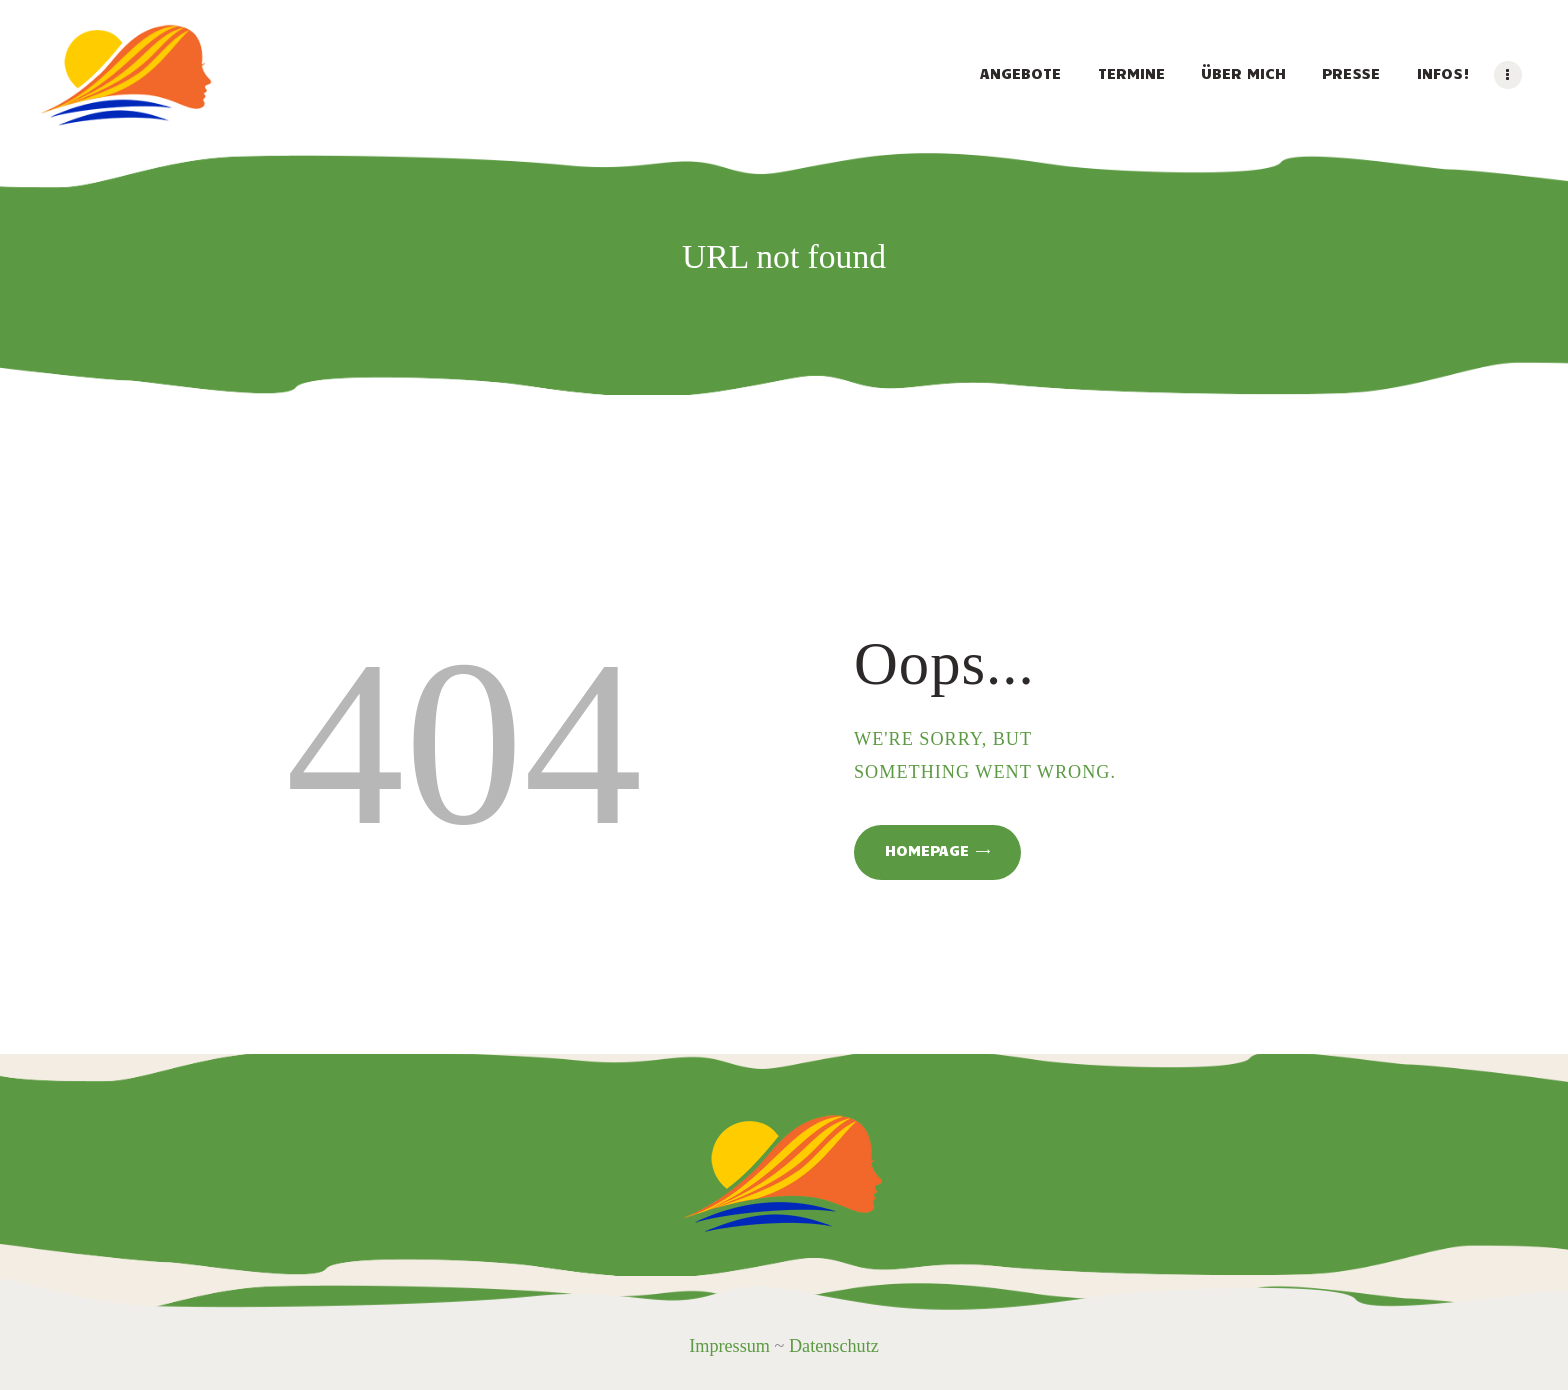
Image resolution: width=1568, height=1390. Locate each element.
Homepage (927, 850)
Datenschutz (834, 1346)
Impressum (729, 1346)
